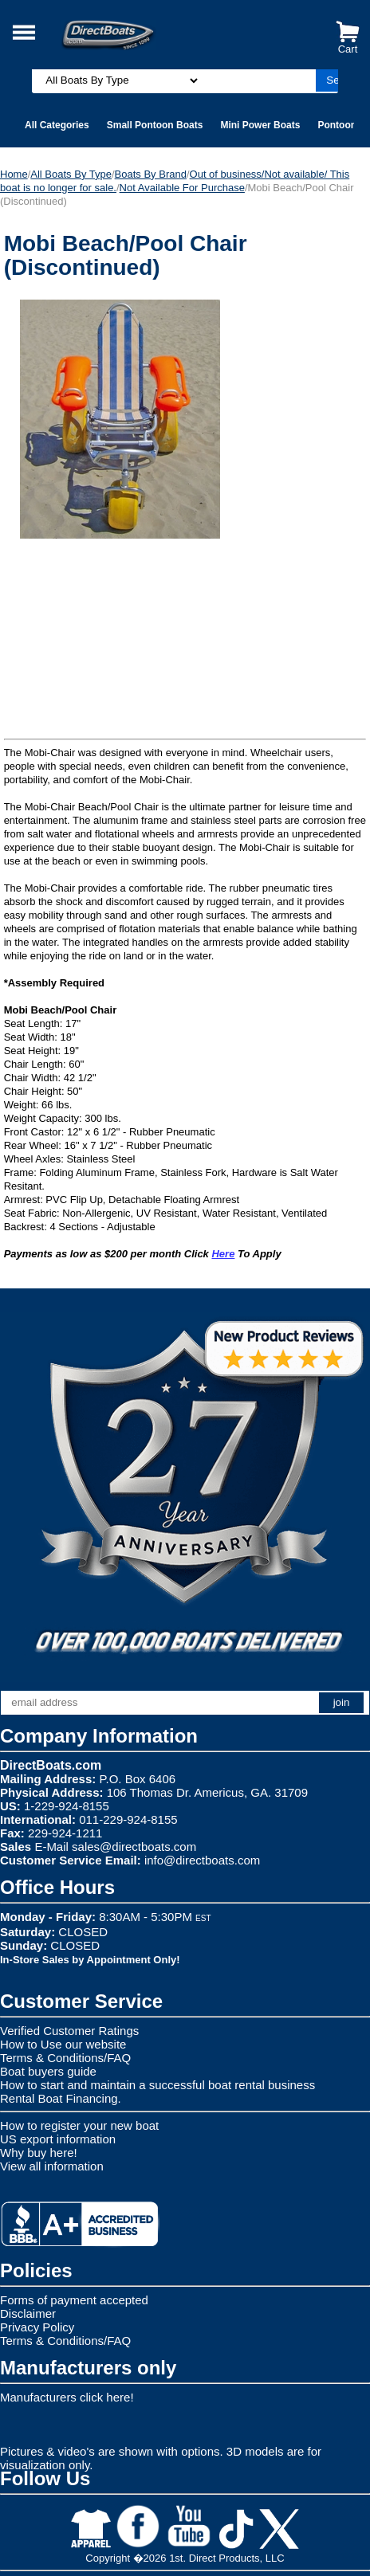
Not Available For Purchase (182, 188)
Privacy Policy (37, 2327)
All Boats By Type (71, 174)
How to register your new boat (79, 2125)
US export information (58, 2139)
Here (222, 1254)
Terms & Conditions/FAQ (65, 2057)
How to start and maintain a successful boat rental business (157, 2085)
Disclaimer (28, 2313)
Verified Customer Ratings (69, 2030)
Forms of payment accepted (74, 2300)
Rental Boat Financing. (60, 2098)
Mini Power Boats (260, 125)
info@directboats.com (202, 1860)
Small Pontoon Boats (155, 125)
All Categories (57, 125)
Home (14, 174)
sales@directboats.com (134, 1846)
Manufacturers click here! (67, 2397)
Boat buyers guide (48, 2071)
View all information (52, 2166)
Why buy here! (38, 2152)
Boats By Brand (151, 174)
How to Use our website (63, 2044)
